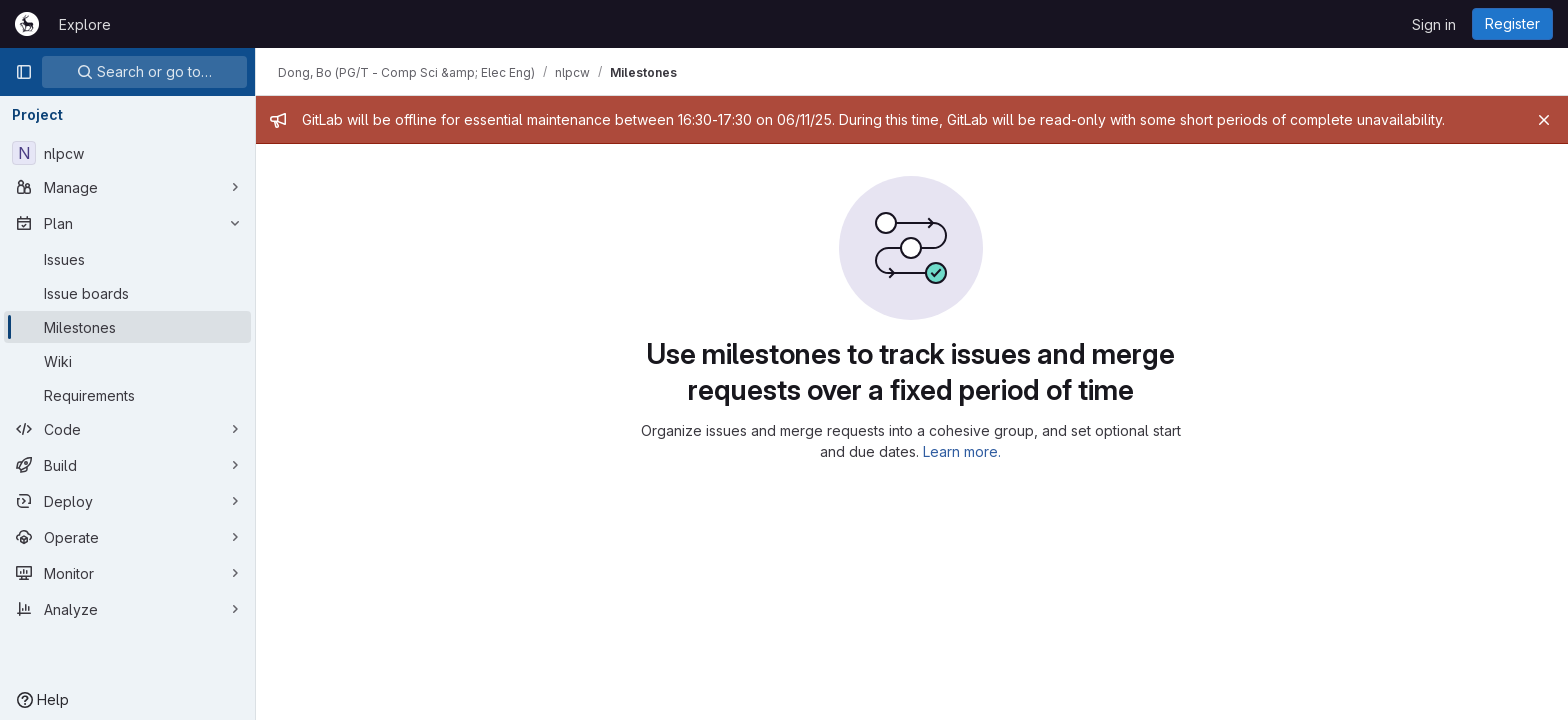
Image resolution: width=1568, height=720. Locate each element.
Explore (85, 24)
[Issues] (127, 259)
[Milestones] (127, 327)
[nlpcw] (127, 153)
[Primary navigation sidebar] (24, 72)
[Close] (1544, 120)
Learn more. (964, 451)
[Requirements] (127, 395)
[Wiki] (127, 361)
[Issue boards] (127, 293)
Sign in (1434, 24)
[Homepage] (27, 24)
